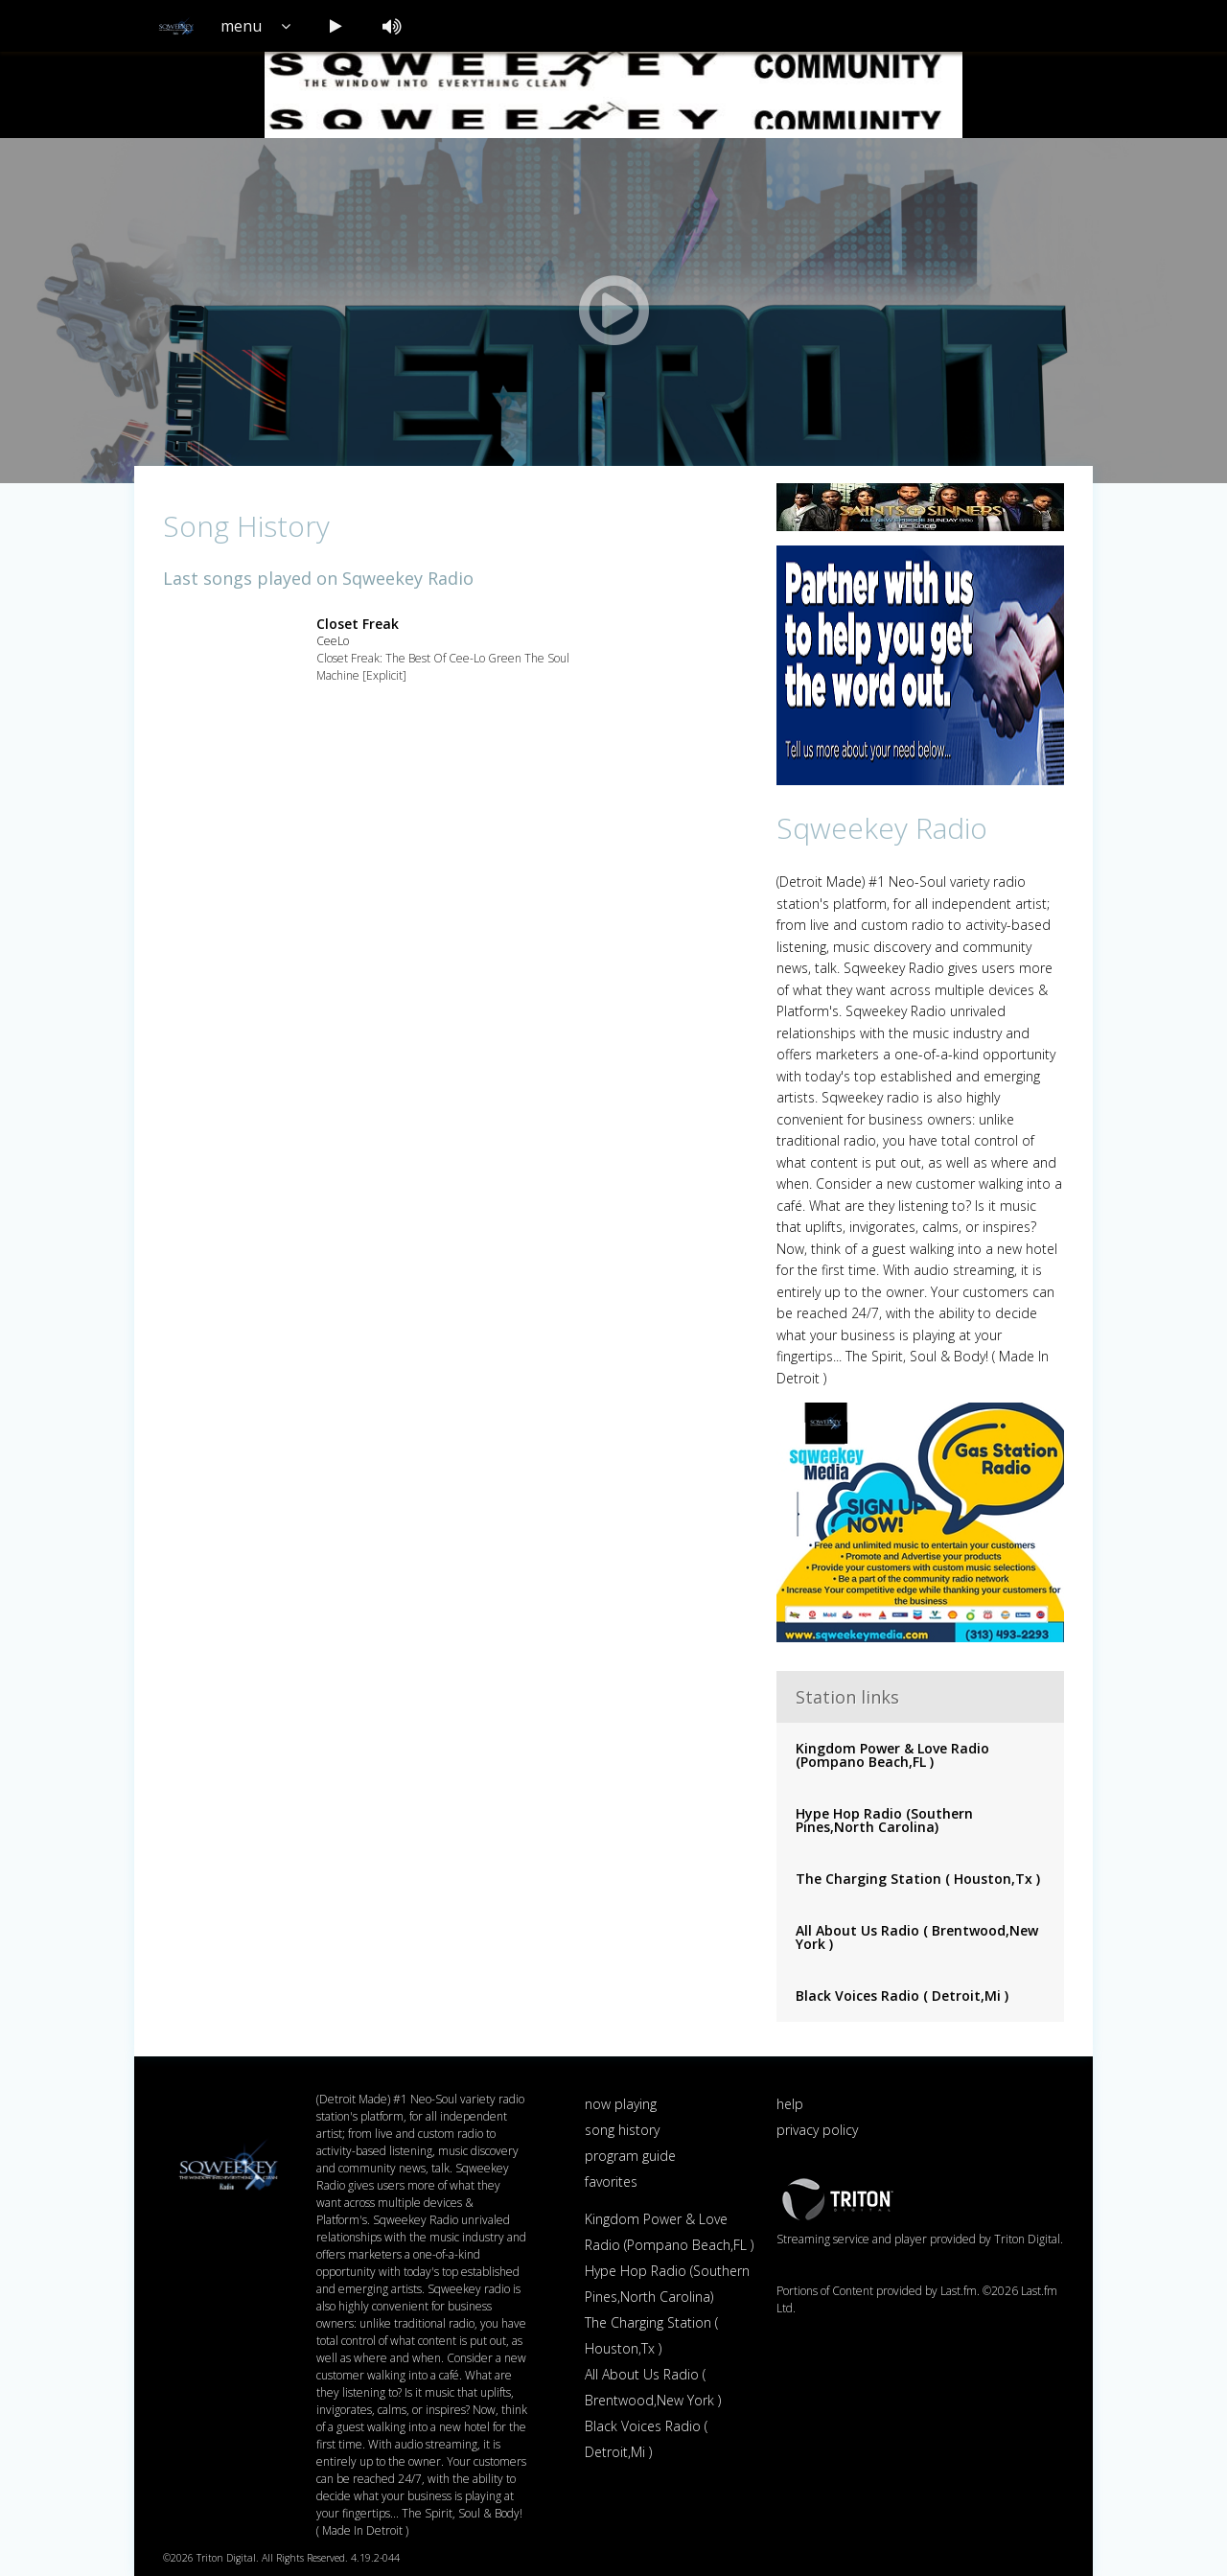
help (789, 2104)
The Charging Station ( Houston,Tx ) (918, 1878)
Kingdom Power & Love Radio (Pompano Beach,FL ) (892, 1755)
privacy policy (817, 2130)
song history (622, 2130)
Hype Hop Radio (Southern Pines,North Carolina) (884, 1820)
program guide (630, 2156)
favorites (611, 2181)
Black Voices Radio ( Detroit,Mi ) (902, 1995)
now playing (621, 2104)
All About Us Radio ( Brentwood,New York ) (917, 1937)
